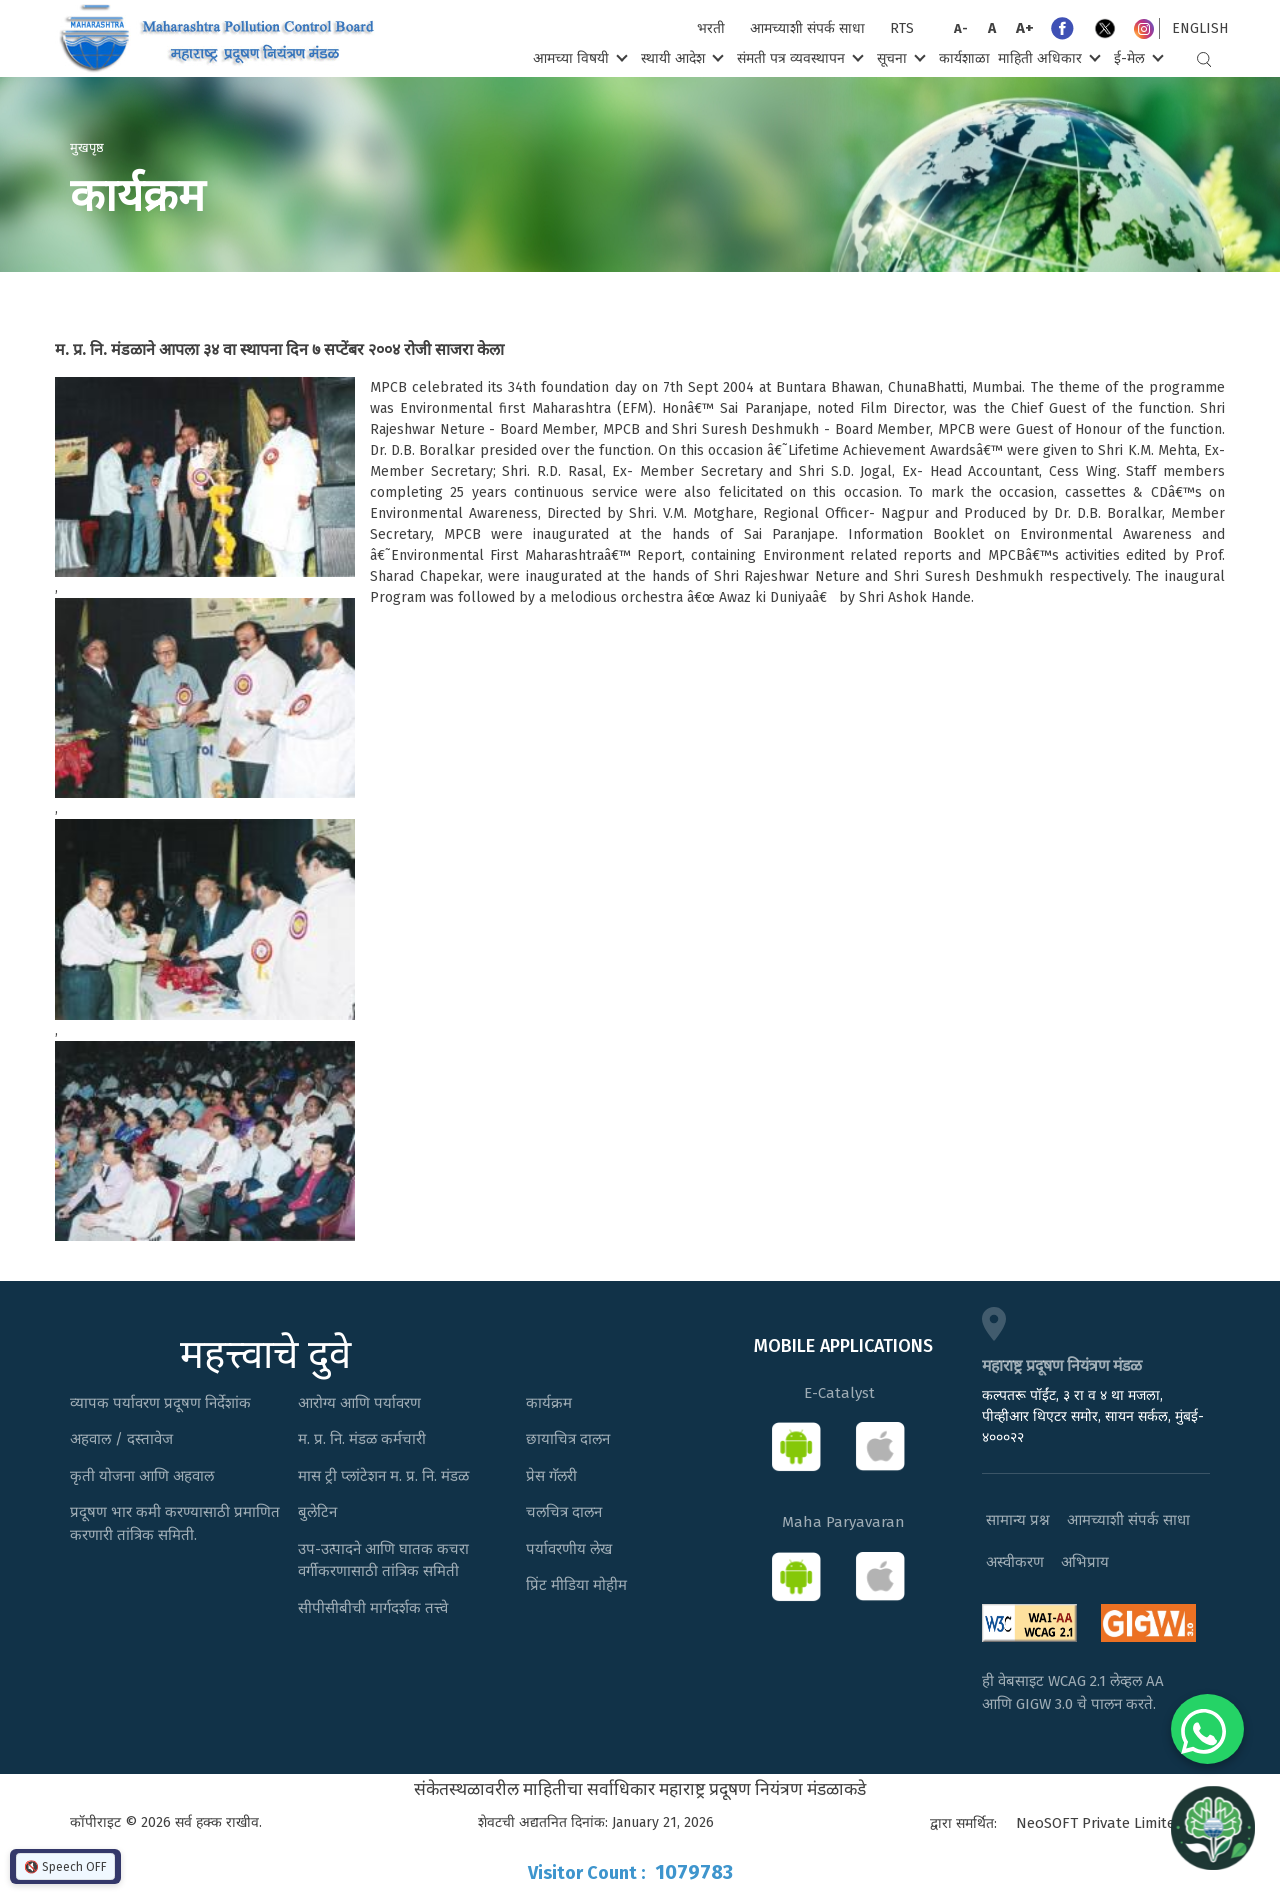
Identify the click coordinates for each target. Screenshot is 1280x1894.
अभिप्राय (1085, 1562)
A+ (1025, 28)
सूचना (899, 57)
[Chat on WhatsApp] (1207, 1729)
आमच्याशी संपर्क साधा (807, 28)
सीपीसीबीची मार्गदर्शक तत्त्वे (373, 1608)
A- (961, 28)
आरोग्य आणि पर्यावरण (359, 1403)
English (1200, 28)
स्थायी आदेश (680, 57)
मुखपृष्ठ (87, 147)
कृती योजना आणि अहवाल (142, 1476)
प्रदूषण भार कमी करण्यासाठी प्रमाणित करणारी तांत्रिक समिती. (175, 1523)
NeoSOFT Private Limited (1100, 1823)
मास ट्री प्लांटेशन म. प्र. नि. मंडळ (383, 1476)
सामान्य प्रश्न (1018, 1520)
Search (1204, 59)
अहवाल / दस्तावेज (121, 1439)
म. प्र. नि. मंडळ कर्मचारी (362, 1439)
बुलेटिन (317, 1512)
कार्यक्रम (549, 1403)
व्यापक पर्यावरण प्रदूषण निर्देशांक (160, 1403)
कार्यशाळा (964, 58)
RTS (902, 28)
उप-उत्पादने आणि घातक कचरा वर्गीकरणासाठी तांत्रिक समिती (383, 1560)
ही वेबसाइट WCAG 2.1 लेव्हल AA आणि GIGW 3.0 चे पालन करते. (1073, 1692)
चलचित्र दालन (564, 1512)
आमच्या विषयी (578, 57)
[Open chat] (1213, 1827)
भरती (711, 28)
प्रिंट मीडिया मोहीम (576, 1585)
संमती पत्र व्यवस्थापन (798, 57)
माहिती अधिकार (1047, 57)
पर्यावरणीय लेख (569, 1549)
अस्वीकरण (1015, 1562)
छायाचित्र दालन (568, 1439)
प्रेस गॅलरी (551, 1476)
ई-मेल (1137, 57)
